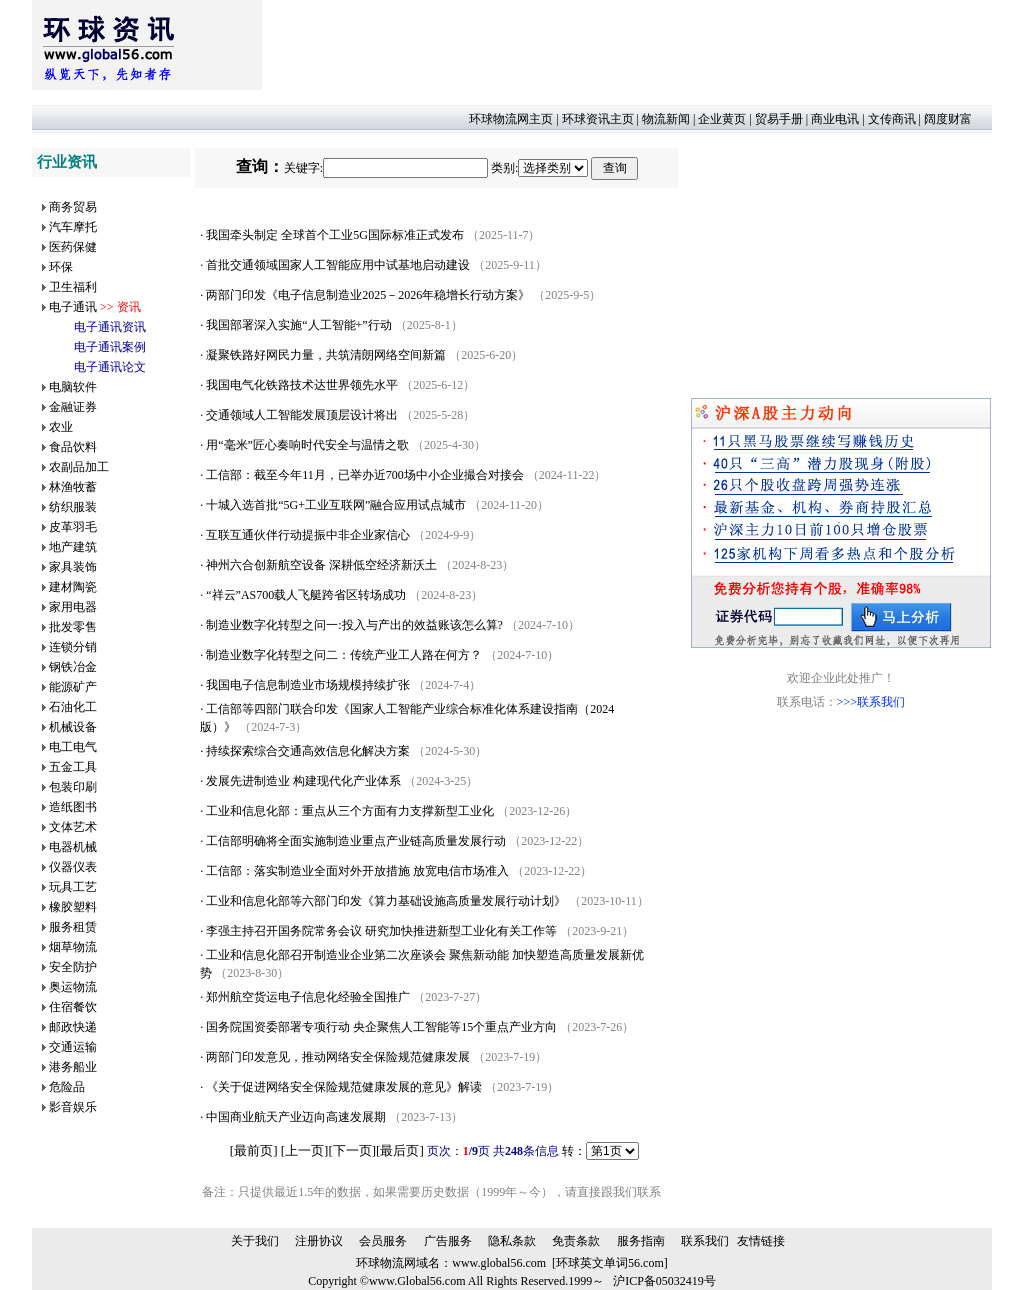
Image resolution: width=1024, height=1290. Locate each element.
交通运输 (73, 1047)
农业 (61, 427)
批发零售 (73, 627)
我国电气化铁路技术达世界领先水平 (302, 385)
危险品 (67, 1087)
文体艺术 (73, 827)
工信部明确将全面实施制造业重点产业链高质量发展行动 (356, 841)
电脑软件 (73, 387)
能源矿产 (73, 687)
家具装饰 (73, 567)
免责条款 (576, 1241)
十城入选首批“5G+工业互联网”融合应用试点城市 (336, 505)
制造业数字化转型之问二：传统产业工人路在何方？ (344, 655)
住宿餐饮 (73, 1007)
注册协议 (319, 1241)
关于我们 (255, 1241)
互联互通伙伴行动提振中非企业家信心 (308, 535)
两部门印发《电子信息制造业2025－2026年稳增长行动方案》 (368, 295)
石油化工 (73, 707)
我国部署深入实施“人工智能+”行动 (298, 325)
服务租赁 (73, 927)
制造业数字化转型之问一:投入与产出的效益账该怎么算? (354, 625)
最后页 (399, 1150)
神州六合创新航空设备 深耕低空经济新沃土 (321, 565)
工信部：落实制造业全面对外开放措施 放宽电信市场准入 (357, 871)
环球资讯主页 (598, 119)
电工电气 (73, 747)
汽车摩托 (73, 227)
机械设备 (73, 727)
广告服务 (448, 1241)
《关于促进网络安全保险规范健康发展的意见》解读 (344, 1087)
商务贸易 (73, 207)
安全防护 (73, 967)
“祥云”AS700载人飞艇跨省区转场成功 (306, 595)
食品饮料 (73, 447)
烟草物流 (73, 947)
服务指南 (641, 1241)
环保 (61, 267)
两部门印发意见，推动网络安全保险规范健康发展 (338, 1057)
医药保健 (73, 247)
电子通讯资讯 (110, 327)
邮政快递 (73, 1027)
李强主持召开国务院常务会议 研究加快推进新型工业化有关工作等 (381, 931)
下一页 (352, 1150)
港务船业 (73, 1067)
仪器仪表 (73, 867)
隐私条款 (512, 1241)
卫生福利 (73, 287)
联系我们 (705, 1241)
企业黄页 (722, 119)
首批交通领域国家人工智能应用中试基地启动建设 (338, 265)
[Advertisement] (626, 45)
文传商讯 (892, 119)
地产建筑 (73, 547)
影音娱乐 (73, 1107)
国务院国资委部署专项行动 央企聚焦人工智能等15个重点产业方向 (381, 1027)
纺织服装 (73, 507)
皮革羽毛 (73, 527)
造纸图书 (73, 807)
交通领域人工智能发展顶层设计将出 (302, 415)
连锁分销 (73, 647)
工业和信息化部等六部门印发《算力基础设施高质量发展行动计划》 (386, 901)
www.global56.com (499, 1263)
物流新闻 (666, 119)
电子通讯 (73, 307)
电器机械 (73, 847)
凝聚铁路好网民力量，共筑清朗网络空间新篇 (326, 355)
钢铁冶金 (73, 667)
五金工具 (73, 767)
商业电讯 (835, 119)
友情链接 (761, 1241)
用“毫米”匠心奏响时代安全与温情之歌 (307, 445)
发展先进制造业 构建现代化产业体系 (303, 781)
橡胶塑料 (73, 907)
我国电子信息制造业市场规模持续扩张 (308, 685)
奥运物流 (73, 987)
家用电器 (73, 607)
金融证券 (73, 407)
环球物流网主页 (511, 119)
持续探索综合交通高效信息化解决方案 (308, 751)
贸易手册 (779, 119)
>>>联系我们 (871, 702)
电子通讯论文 (110, 367)
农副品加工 (79, 467)
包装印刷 (73, 787)
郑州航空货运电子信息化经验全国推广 (308, 997)
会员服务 (383, 1241)
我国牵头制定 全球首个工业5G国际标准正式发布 (335, 235)
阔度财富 (948, 119)
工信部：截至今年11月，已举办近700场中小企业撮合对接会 (365, 475)
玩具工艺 (73, 887)
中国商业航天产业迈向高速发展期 (296, 1117)
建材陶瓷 (73, 587)
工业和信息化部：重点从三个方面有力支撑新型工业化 (350, 811)
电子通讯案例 (110, 347)
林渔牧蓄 (73, 487)
